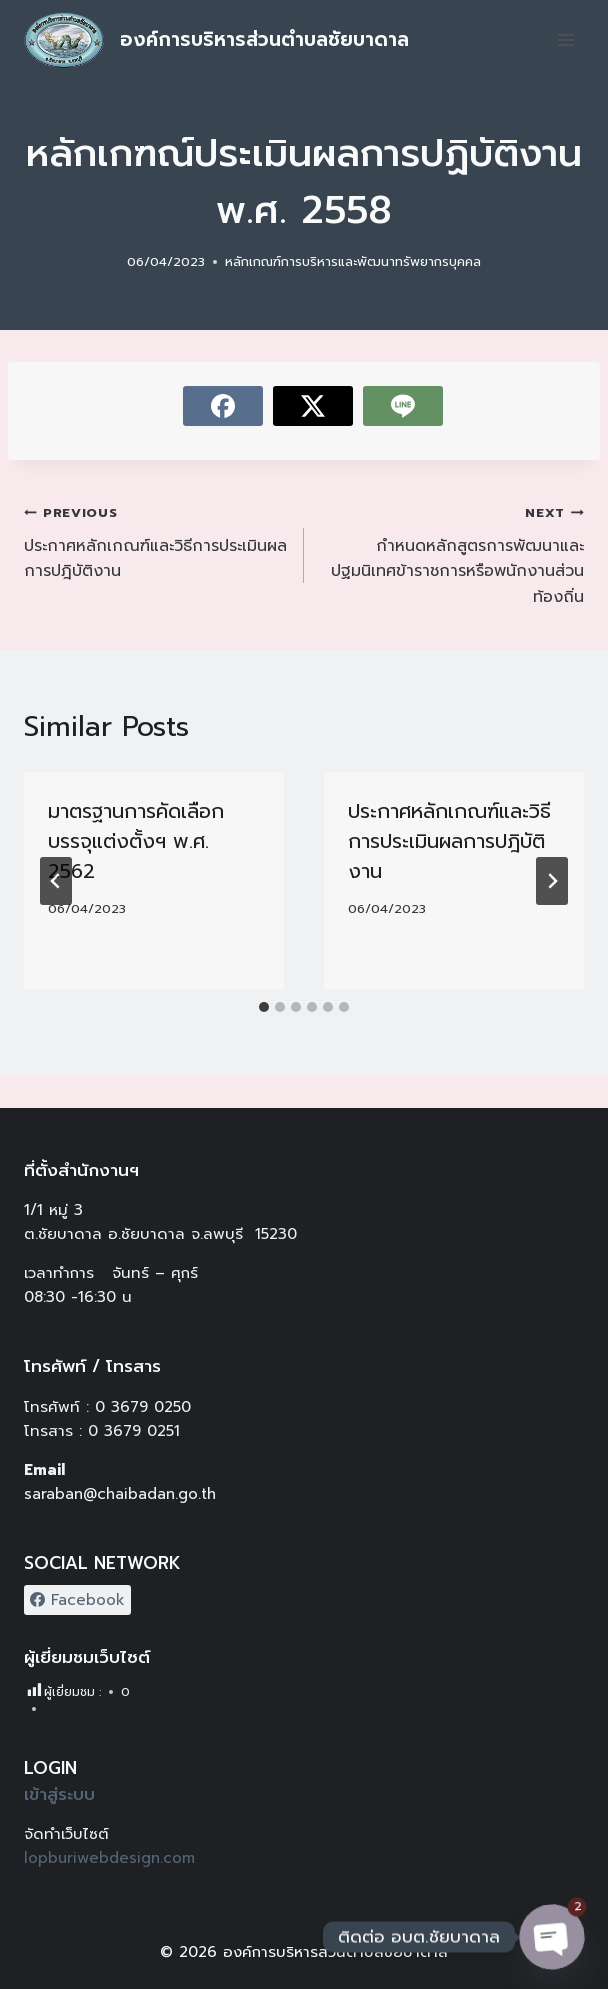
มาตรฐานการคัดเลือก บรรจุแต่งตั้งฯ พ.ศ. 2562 (136, 841)
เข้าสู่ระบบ (59, 1794)
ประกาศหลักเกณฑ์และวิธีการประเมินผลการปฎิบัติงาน (156, 541)
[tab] (264, 1007)
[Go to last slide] (56, 881)
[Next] (552, 881)
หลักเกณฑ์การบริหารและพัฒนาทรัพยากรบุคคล (353, 261)
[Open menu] (565, 39)
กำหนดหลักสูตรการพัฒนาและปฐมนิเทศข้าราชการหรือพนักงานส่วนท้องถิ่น (452, 554)
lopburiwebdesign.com (109, 1858)
